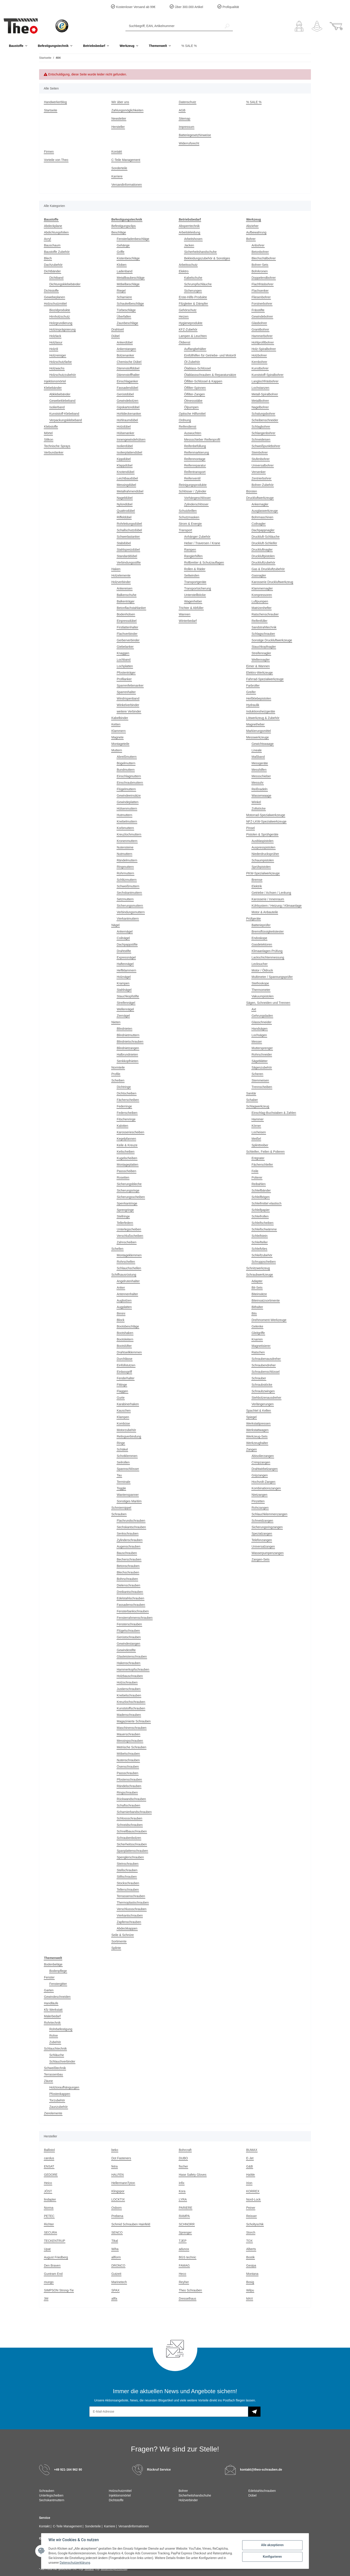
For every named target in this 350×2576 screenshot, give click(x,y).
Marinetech (119, 2282)
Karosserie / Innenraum (268, 899)
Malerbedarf (52, 2016)
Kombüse (123, 1423)
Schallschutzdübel (129, 530)
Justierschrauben (129, 1689)
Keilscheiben (125, 1151)
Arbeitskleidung (189, 232)
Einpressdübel (127, 621)
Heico (48, 2183)
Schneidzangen (262, 1520)
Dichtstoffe (51, 290)
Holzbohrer (259, 355)
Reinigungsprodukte (193, 485)
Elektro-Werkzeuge (259, 672)
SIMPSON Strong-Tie (59, 2290)
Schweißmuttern (128, 886)
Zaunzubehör (58, 2107)
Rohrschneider (262, 1054)
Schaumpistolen (263, 860)
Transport (185, 530)
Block (120, 1320)
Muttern (116, 750)
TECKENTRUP (54, 2241)
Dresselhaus (187, 2298)
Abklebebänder (59, 394)
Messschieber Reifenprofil (202, 439)
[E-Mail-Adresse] (168, 2411)
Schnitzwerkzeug (258, 1268)
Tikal (114, 2241)
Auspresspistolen (263, 847)
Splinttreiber (260, 1145)
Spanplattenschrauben (132, 1851)
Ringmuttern (125, 867)
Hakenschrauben (128, 1663)
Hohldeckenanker (129, 413)
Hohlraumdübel (127, 420)
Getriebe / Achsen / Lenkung (271, 892)
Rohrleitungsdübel (129, 523)
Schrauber (259, 1378)
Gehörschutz (187, 310)
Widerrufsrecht (189, 143)
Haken (115, 569)
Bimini (121, 1313)
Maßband (258, 757)
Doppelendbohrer (264, 277)
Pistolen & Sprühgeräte (262, 834)
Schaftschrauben (128, 1805)
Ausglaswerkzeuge (265, 511)
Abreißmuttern (127, 757)
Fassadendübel (127, 388)
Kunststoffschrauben (131, 1708)
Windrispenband (128, 698)
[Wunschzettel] (317, 26)
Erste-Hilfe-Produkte (193, 297)
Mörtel (48, 433)
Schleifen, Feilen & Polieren (265, 1151)
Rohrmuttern (125, 873)
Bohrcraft (185, 2150)
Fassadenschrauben (131, 1605)
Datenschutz (187, 102)
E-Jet (250, 2158)
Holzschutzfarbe (60, 362)
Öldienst (184, 342)
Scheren (257, 1074)
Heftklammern (126, 970)
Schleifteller (260, 1242)
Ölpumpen (191, 407)
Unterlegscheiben (129, 1229)
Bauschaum (52, 245)
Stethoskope (260, 983)
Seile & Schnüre (122, 1935)
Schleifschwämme (264, 1229)
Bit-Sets (257, 1287)
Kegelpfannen (126, 1138)
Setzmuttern (125, 899)
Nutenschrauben (128, 1760)
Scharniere (124, 297)
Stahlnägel (124, 990)
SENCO (117, 2232)
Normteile (118, 1067)
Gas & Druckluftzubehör (268, 569)
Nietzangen (259, 1494)
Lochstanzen (260, 388)
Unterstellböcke (195, 595)
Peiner (250, 2207)
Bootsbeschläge (128, 1326)
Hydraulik (252, 705)
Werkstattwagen (257, 1430)
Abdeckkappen (127, 1928)
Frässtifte (258, 310)
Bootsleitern (125, 1339)
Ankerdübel (125, 342)
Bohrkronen (260, 271)
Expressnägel (126, 957)
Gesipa (251, 2265)
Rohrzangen (260, 1507)
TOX (249, 2241)
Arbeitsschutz (188, 265)
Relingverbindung (129, 1436)
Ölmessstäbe (193, 400)
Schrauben (119, 1514)
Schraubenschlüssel (265, 1371)
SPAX (115, 2290)
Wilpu (250, 2290)
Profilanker (124, 679)
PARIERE (185, 2207)
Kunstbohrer (260, 368)
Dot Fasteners (121, 2158)
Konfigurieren (272, 2556)
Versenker (259, 472)
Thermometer (261, 990)
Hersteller (118, 127)
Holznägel (124, 977)
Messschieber (261, 776)
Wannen (184, 614)
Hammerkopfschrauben (133, 1669)
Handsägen (260, 1028)
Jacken (189, 245)
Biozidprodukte (59, 310)
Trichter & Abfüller (191, 608)
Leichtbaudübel (127, 478)
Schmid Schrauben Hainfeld (130, 2224)
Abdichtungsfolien (56, 232)
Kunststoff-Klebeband (64, 413)
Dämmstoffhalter (128, 375)
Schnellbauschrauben (132, 1831)
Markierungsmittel (258, 731)
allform (116, 2257)
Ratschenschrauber (265, 614)
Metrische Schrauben (131, 1747)
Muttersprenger (262, 1048)
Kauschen (124, 1410)
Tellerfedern (125, 1223)
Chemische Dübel (129, 362)
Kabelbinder (119, 718)
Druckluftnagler (262, 549)
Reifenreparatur (195, 465)
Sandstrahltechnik (264, 627)
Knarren (257, 1339)
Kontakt (116, 151)
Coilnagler (259, 523)
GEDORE (51, 2174)
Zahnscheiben (126, 1242)
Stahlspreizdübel (128, 549)
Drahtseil (117, 329)
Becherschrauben (129, 1559)
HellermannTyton (123, 2183)
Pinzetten (258, 1501)
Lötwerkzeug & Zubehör (262, 718)
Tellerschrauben (128, 1889)
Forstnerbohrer (262, 303)
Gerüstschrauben (129, 1637)
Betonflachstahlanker (131, 608)
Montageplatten (127, 1164)
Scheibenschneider (265, 420)
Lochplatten (125, 666)
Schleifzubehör (262, 1255)
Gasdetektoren (262, 944)
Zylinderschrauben (129, 1540)
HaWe (250, 2174)
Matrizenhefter (261, 608)
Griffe (120, 252)
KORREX (252, 2191)
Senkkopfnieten (127, 1061)
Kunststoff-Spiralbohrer (267, 375)
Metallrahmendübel (130, 491)
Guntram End (53, 2274)
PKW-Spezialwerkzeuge (263, 873)
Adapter (257, 1281)
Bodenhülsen (126, 614)
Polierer (257, 1177)
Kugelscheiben (127, 1158)
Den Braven (52, 2265)
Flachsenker (260, 290)
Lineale (257, 750)
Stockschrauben (128, 1883)
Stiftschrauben (127, 1876)
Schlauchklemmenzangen (269, 1514)
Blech (48, 258)
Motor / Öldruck (262, 970)
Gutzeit (116, 2274)
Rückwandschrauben (131, 1799)
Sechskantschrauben (131, 1527)
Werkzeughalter (257, 1443)
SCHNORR (187, 2224)
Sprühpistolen (261, 867)
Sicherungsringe (128, 1190)
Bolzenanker (125, 355)
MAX (249, 2298)
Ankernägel (125, 931)
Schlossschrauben (129, 1818)
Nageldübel (125, 498)
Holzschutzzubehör (62, 375)
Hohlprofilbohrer (263, 342)
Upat (47, 2249)
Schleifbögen (261, 1197)
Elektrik (257, 886)
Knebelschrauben (129, 1695)
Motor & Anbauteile (265, 912)
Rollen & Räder (194, 569)
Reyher (184, 2282)
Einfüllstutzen (126, 1365)
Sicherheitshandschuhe (200, 252)
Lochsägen (259, 1035)
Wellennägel (125, 1009)
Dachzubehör (53, 265)
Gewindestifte (126, 1650)
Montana (252, 2274)
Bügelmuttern (126, 763)
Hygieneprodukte (190, 323)
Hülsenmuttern (127, 808)
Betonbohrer (260, 252)
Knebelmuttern (127, 821)
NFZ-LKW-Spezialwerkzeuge (266, 821)
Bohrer (251, 239)
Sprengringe (125, 1210)
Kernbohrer (259, 362)
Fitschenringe (126, 1119)
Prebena (117, 2216)
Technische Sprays (57, 446)
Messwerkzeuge (257, 737)
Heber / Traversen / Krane (202, 543)
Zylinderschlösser (196, 504)
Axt (254, 1009)
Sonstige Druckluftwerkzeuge (272, 640)
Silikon (48, 439)
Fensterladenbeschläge (133, 239)
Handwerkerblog (55, 102)
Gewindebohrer (262, 316)
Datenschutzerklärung (75, 2562)
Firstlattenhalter (127, 627)
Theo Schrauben (190, 2290)
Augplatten (124, 1307)
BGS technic (187, 2257)
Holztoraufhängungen (64, 2087)
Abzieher (252, 226)
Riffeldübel (124, 517)
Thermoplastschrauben (133, 1902)
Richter (49, 2224)
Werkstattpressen (258, 1423)
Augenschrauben (128, 1546)
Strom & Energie (190, 523)
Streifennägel (126, 1003)
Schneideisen (261, 439)
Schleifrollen (260, 1216)
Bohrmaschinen (262, 517)
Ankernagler (260, 504)
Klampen (123, 1417)
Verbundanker (53, 452)
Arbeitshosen (193, 239)
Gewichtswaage (263, 744)
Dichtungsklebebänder (64, 284)
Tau (119, 1475)
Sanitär (251, 1093)
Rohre (53, 2035)
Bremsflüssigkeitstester (268, 931)
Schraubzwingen (263, 1391)
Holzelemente (121, 575)
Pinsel (250, 828)
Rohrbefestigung (60, 2029)
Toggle (121, 1488)
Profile (115, 1074)
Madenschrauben (129, 1715)
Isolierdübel (125, 446)
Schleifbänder (261, 1190)
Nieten (115, 1022)
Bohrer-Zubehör (263, 485)
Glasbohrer (259, 323)
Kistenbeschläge (128, 258)
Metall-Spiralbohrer (265, 394)
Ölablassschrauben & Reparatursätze (210, 375)
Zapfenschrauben (129, 1922)
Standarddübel (127, 556)
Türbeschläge (126, 310)
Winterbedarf (188, 621)
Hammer (258, 1119)
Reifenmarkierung (196, 452)
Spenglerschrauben (130, 1857)
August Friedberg (56, 2257)
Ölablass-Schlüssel (197, 368)
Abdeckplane (53, 226)
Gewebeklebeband (62, 400)
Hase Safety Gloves (192, 2174)
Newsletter (118, 118)
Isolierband (57, 407)
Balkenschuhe (126, 595)
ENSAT (49, 2166)
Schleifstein (260, 1236)
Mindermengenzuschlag (114, 2569)
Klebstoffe (51, 426)
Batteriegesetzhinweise (195, 135)
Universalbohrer (263, 465)
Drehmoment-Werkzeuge (269, 1320)
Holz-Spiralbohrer (264, 349)
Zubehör (55, 2042)
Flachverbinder (127, 634)
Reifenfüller (259, 621)
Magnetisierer (261, 1346)
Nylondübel (124, 504)
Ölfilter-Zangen (194, 394)
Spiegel (251, 1417)
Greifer (251, 692)
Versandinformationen (126, 184)
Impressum (186, 127)
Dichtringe (124, 1087)
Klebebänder (53, 388)
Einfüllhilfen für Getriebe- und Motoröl (210, 355)
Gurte (121, 1397)
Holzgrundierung (60, 323)
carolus (49, 2158)
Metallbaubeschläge (131, 277)
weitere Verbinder (129, 711)
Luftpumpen (260, 601)
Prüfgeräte (253, 918)
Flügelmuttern (126, 789)
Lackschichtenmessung (268, 957)
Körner (256, 1126)
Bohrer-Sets (260, 265)
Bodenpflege (58, 1971)
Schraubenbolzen (129, 1838)
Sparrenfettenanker (130, 685)
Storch (250, 2232)
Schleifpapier (261, 1210)
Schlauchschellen (129, 1268)
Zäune (48, 2081)
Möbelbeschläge (128, 284)
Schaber (252, 1100)
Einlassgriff (124, 1371)
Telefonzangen (262, 1540)
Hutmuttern (124, 815)
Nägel (115, 925)
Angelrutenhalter (128, 1281)
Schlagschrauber (263, 634)
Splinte (116, 1948)
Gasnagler (259, 575)
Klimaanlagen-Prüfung (267, 951)
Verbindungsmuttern (131, 912)
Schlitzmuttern (127, 880)
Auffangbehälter (195, 349)
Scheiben (117, 1080)
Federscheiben (127, 1113)
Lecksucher (260, 964)
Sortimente (119, 1941)
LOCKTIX (118, 2199)
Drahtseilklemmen (129, 1352)
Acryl (47, 239)
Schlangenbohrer (263, 433)
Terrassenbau (53, 2074)
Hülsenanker (125, 433)
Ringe (121, 1443)
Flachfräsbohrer (262, 284)
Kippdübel (124, 459)
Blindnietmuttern (128, 1035)
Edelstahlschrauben (130, 1598)
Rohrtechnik (52, 2022)
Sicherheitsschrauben (132, 1844)
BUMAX (251, 2150)
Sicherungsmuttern (130, 905)
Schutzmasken (189, 517)
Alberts (251, 2249)
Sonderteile (119, 168)
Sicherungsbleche (129, 1184)
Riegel (121, 290)
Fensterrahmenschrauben (134, 1617)
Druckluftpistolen (263, 556)
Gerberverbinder (128, 640)
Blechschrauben (128, 1572)
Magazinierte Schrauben (134, 1721)
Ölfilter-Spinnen (195, 388)
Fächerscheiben (128, 1100)
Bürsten (251, 491)
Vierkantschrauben (130, 1915)
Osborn (116, 2207)
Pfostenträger (126, 672)
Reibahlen (259, 1184)
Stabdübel (124, 543)
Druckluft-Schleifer (264, 543)
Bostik (250, 2257)
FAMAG (184, 2265)
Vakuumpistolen (263, 996)
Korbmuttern (125, 828)
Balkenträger (125, 601)
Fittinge (122, 1384)
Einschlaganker (127, 381)
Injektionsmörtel (55, 381)
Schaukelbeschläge (130, 303)
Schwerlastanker (128, 536)
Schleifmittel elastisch (266, 1203)
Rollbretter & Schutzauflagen (204, 562)
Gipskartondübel (128, 407)
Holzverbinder (121, 582)
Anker (121, 1287)
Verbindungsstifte (129, 562)
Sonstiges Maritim (129, 1501)
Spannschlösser (128, 1469)
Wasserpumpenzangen (267, 1553)
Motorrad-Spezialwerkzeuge (265, 815)
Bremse (257, 880)
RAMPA (184, 2216)
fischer (183, 2166)
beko (114, 2150)
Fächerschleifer (262, 1164)
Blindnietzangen (128, 1048)
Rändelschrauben (129, 1786)
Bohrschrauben (127, 1579)
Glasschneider (262, 1022)
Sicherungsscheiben (131, 1197)
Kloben (122, 265)
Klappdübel (124, 465)
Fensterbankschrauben (133, 1611)
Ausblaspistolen (262, 841)
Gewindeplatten (127, 802)
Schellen (117, 1248)
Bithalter (257, 1307)
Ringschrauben (127, 1792)
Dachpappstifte (127, 944)
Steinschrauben (127, 1863)
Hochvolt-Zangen (263, 1482)
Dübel (115, 336)
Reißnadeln (260, 789)
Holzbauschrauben (130, 1676)
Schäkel (122, 1449)
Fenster (49, 1977)
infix (181, 2183)
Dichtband (56, 277)
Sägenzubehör (262, 1067)
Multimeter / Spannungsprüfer (272, 977)
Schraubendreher (264, 1365)
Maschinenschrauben (131, 1728)
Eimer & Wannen (258, 666)
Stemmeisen (260, 1080)
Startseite (50, 110)
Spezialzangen (262, 1533)
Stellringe (123, 1216)
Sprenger (185, 2232)
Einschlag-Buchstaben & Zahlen (274, 1113)
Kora (182, 2191)
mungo (49, 2282)
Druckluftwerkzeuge (260, 498)
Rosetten (123, 1177)
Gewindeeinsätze (129, 795)
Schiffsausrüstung (123, 1274)
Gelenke (257, 1326)
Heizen (184, 316)
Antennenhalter (127, 1294)
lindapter (50, 2199)
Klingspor (117, 2191)
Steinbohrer (260, 452)
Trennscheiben (262, 1087)
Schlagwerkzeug (257, 1106)
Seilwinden (191, 575)
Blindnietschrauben (130, 1041)
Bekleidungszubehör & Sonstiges (207, 258)
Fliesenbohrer (261, 297)
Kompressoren (262, 595)
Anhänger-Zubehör (197, 536)
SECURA (50, 2232)
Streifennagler (261, 653)
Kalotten (122, 1126)
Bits (254, 1313)
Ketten (115, 724)
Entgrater (258, 1158)
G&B (249, 2166)
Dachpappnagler (263, 530)
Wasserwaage (261, 795)
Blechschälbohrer (264, 258)
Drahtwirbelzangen (265, 1469)
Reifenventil (192, 478)
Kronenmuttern (127, 841)
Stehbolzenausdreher (266, 1397)
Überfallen (124, 316)
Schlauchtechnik (55, 2048)
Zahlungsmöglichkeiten (127, 110)
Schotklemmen (127, 1456)
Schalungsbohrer (263, 413)
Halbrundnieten (127, 1054)
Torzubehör (57, 2100)
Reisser (251, 2216)
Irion (249, 2183)
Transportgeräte (195, 582)
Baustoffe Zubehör (57, 252)
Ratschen (258, 1352)
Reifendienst (187, 426)
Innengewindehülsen (131, 439)
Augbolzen (124, 1300)
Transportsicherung (197, 588)
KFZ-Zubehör (188, 329)
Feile (255, 1171)
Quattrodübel (126, 511)
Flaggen (122, 1391)
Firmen (49, 151)
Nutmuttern (124, 854)
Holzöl (53, 349)
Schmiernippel (121, 1507)
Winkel (256, 802)
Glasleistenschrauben (132, 1656)
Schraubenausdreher (266, 1359)
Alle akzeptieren (272, 2545)
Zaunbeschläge (127, 323)
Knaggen (123, 653)
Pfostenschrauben (129, 1779)
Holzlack (55, 336)
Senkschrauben (127, 1533)
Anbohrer (258, 245)
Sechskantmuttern (129, 892)
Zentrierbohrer (261, 478)
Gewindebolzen (127, 400)
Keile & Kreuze (127, 1145)
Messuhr (258, 782)
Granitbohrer (260, 329)
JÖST (48, 2191)
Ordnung (185, 420)
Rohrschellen (126, 1261)
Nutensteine (125, 847)
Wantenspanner (128, 1494)
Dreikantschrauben (130, 1592)
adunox (184, 2249)
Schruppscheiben (264, 1261)
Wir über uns (120, 102)
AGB (182, 110)
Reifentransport (195, 472)
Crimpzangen (261, 1462)
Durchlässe (124, 1359)
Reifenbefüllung (195, 446)
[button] (299, 26)
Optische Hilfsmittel (192, 413)
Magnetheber (255, 724)
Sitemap (184, 118)
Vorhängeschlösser (197, 498)
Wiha (115, 2249)
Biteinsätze (259, 1294)
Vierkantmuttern (128, 918)
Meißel (256, 1138)
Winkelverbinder (128, 705)
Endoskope (259, 938)
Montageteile (120, 744)
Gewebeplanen (54, 297)
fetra (114, 2166)
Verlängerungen (263, 1404)
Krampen (123, 983)
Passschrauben (127, 1773)
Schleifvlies (259, 1248)
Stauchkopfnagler (264, 646)
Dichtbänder (52, 271)
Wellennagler (261, 659)
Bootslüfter (124, 1346)
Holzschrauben (127, 1682)
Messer (257, 1041)
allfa (114, 2298)
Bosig (250, 2282)
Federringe (124, 1106)
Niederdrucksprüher (265, 854)
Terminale (123, 1482)
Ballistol (49, 2150)
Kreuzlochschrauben (131, 1702)
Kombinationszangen (266, 1488)
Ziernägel (123, 1015)
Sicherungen (193, 290)
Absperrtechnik (189, 226)
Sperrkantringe (127, 1203)
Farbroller (253, 685)
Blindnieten (124, 1028)
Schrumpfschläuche (198, 284)
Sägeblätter (260, 1061)
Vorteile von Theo (56, 160)
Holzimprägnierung (62, 329)
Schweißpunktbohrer (266, 446)
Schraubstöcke (262, 1384)
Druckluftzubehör (263, 562)
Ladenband (124, 271)
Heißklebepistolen (258, 698)
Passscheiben (126, 1171)
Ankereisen (124, 588)
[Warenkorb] (336, 26)
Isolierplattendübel (129, 452)
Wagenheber (193, 601)
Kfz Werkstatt (53, 2009)
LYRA (183, 2199)
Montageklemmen (129, 1255)
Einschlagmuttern (129, 776)
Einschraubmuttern (130, 782)
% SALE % (189, 46)
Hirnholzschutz (59, 316)
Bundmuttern (126, 769)
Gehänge (123, 245)
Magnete (117, 737)
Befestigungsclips (123, 226)
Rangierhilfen (193, 556)
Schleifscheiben (262, 1223)
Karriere (117, 176)
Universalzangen (263, 1546)
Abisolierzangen (263, 1456)
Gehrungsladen (262, 1015)
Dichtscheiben (126, 1093)
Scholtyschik (255, 2224)
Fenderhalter (125, 1378)
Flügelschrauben (128, 1630)
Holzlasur (55, 342)
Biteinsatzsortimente (266, 1300)
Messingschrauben (130, 1740)
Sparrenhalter (126, 692)
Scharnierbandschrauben (134, 1812)
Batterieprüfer (261, 925)
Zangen (251, 1449)
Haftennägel (125, 964)
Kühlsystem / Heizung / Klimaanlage (277, 905)
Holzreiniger (57, 355)
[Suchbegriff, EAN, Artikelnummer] (173, 26)
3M (46, 2298)
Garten (49, 1990)
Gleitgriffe (258, 1333)
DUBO (183, 2158)
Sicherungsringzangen (267, 1527)
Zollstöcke (259, 808)
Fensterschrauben (129, 1624)
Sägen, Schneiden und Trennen (268, 1003)
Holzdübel (124, 426)
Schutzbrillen (188, 511)
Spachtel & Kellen (258, 1410)
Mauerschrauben (128, 1734)
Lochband (124, 659)
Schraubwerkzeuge (259, 1274)
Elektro (184, 271)
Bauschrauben (127, 1553)
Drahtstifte (124, 951)
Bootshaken (125, 1333)
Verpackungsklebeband (65, 420)
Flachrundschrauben (131, 1520)
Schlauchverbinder (62, 2061)
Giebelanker (125, 646)
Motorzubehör (126, 1430)
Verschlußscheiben (130, 1236)
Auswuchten (192, 433)
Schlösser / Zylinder (192, 491)
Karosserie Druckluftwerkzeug (272, 582)
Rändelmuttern (127, 860)
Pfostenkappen (59, 2094)
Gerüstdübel (125, 394)
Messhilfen (259, 769)
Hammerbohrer (262, 336)
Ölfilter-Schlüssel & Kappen (203, 381)
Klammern (118, 731)
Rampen (190, 549)
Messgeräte (260, 763)
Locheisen (259, 1132)
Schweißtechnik (55, 2068)
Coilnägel (123, 938)
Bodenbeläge (53, 1964)
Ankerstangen (126, 349)
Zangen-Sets (260, 1559)
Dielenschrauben (128, 1585)
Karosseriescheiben (130, 1132)
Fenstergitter (58, 1984)
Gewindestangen (128, 1643)
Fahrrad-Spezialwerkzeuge (264, 679)
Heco (182, 2274)
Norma (48, 2207)
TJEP (182, 2241)
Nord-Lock (253, 2199)
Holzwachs (57, 368)
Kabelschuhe (193, 277)
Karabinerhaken (128, 1404)
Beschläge (118, 232)
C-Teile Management (125, 160)
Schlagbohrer (261, 426)
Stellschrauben (127, 1870)
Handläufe (51, 2003)
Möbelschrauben (128, 1753)
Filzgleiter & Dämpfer (193, 303)
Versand (89, 2569)
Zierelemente (53, 2113)
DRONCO (118, 2265)
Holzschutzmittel (55, 303)
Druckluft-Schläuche (265, 536)
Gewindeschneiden (57, 1997)
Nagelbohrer (260, 407)
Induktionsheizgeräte (260, 711)
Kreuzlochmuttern (129, 834)
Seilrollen (123, 1462)
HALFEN (117, 2174)
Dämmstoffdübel (128, 368)
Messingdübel (126, 485)
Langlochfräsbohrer (265, 381)
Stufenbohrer (261, 459)
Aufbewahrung (256, 232)
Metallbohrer (260, 400)
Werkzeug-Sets (256, 1436)
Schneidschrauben (130, 1825)
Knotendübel (125, 472)
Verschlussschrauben (131, 1909)
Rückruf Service (159, 2469)
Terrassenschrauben (131, 1896)
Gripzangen (260, 1475)
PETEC (49, 2216)
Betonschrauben (128, 1566)
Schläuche (56, 2055)
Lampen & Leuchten (193, 336)
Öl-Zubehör (192, 362)
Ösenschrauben (128, 1766)
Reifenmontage (194, 459)
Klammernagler (262, 588)
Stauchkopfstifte (128, 996)
